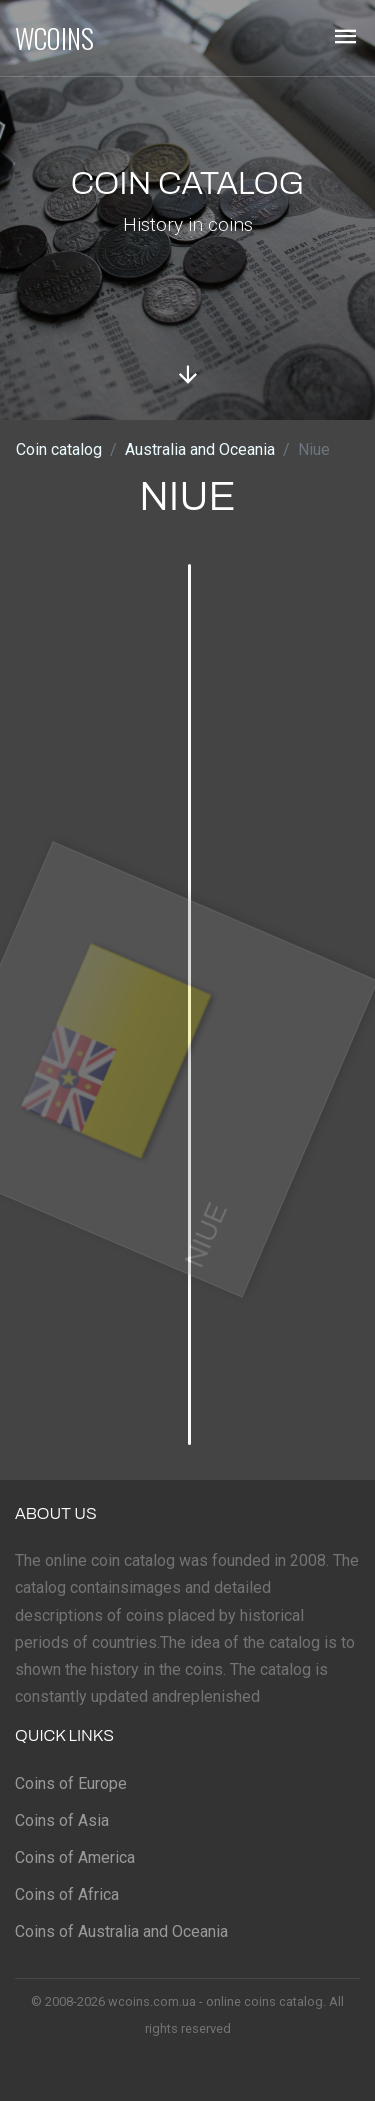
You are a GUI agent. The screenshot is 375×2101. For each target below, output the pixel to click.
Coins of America (75, 1857)
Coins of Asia (62, 1820)
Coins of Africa (67, 1894)
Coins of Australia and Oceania (121, 1931)
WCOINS (54, 38)
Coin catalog (59, 449)
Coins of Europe (71, 1783)
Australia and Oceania (200, 449)
